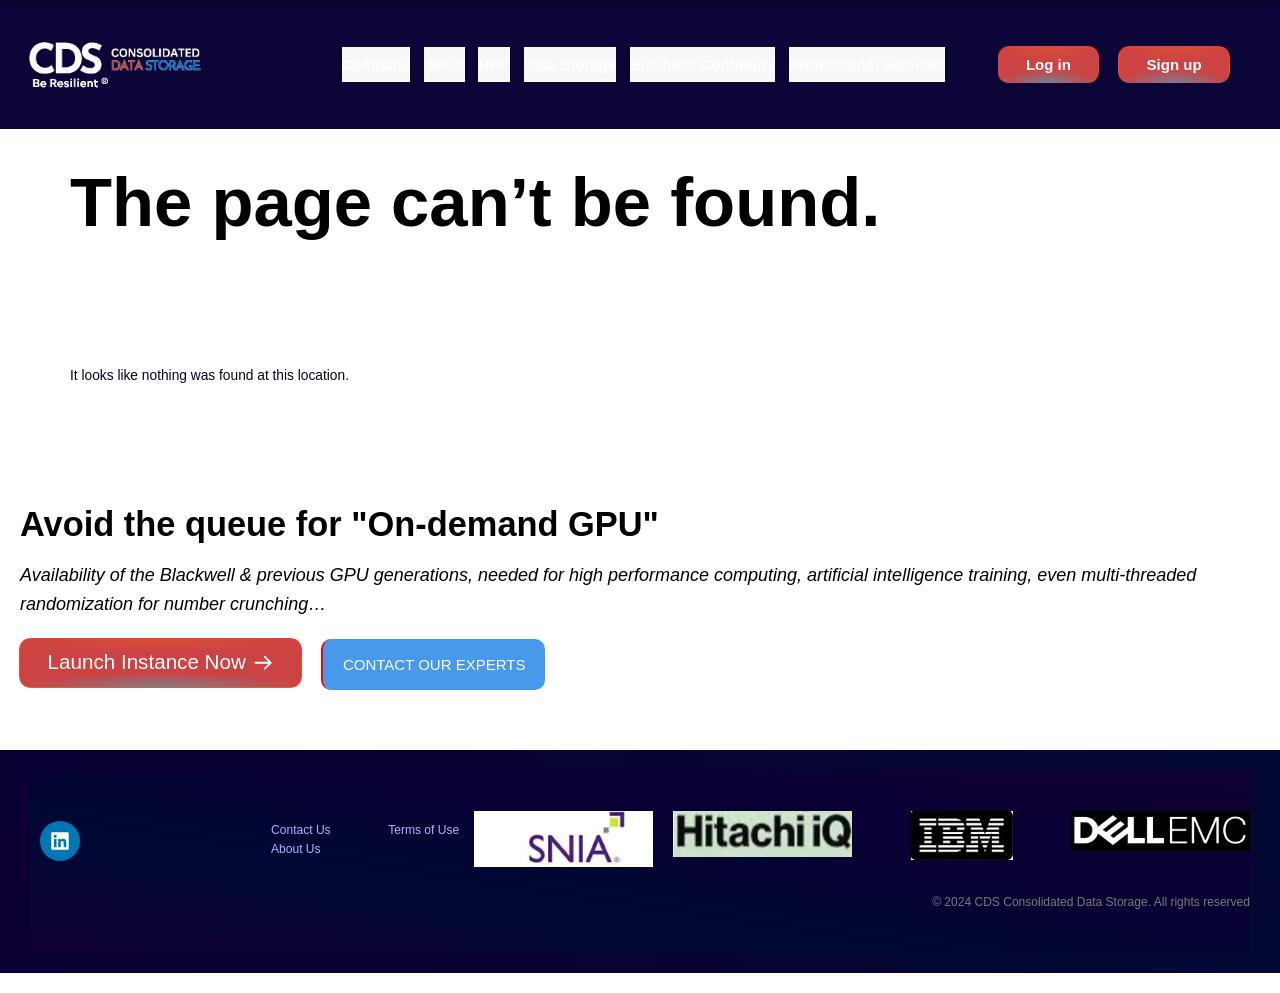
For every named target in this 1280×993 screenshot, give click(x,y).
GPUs (444, 64)
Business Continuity (702, 64)
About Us (296, 849)
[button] (376, 64)
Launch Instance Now (147, 661)
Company (376, 64)
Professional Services (867, 64)
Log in (1048, 64)
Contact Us (301, 830)
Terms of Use (423, 830)
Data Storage (570, 64)
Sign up (1174, 64)
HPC (494, 64)
